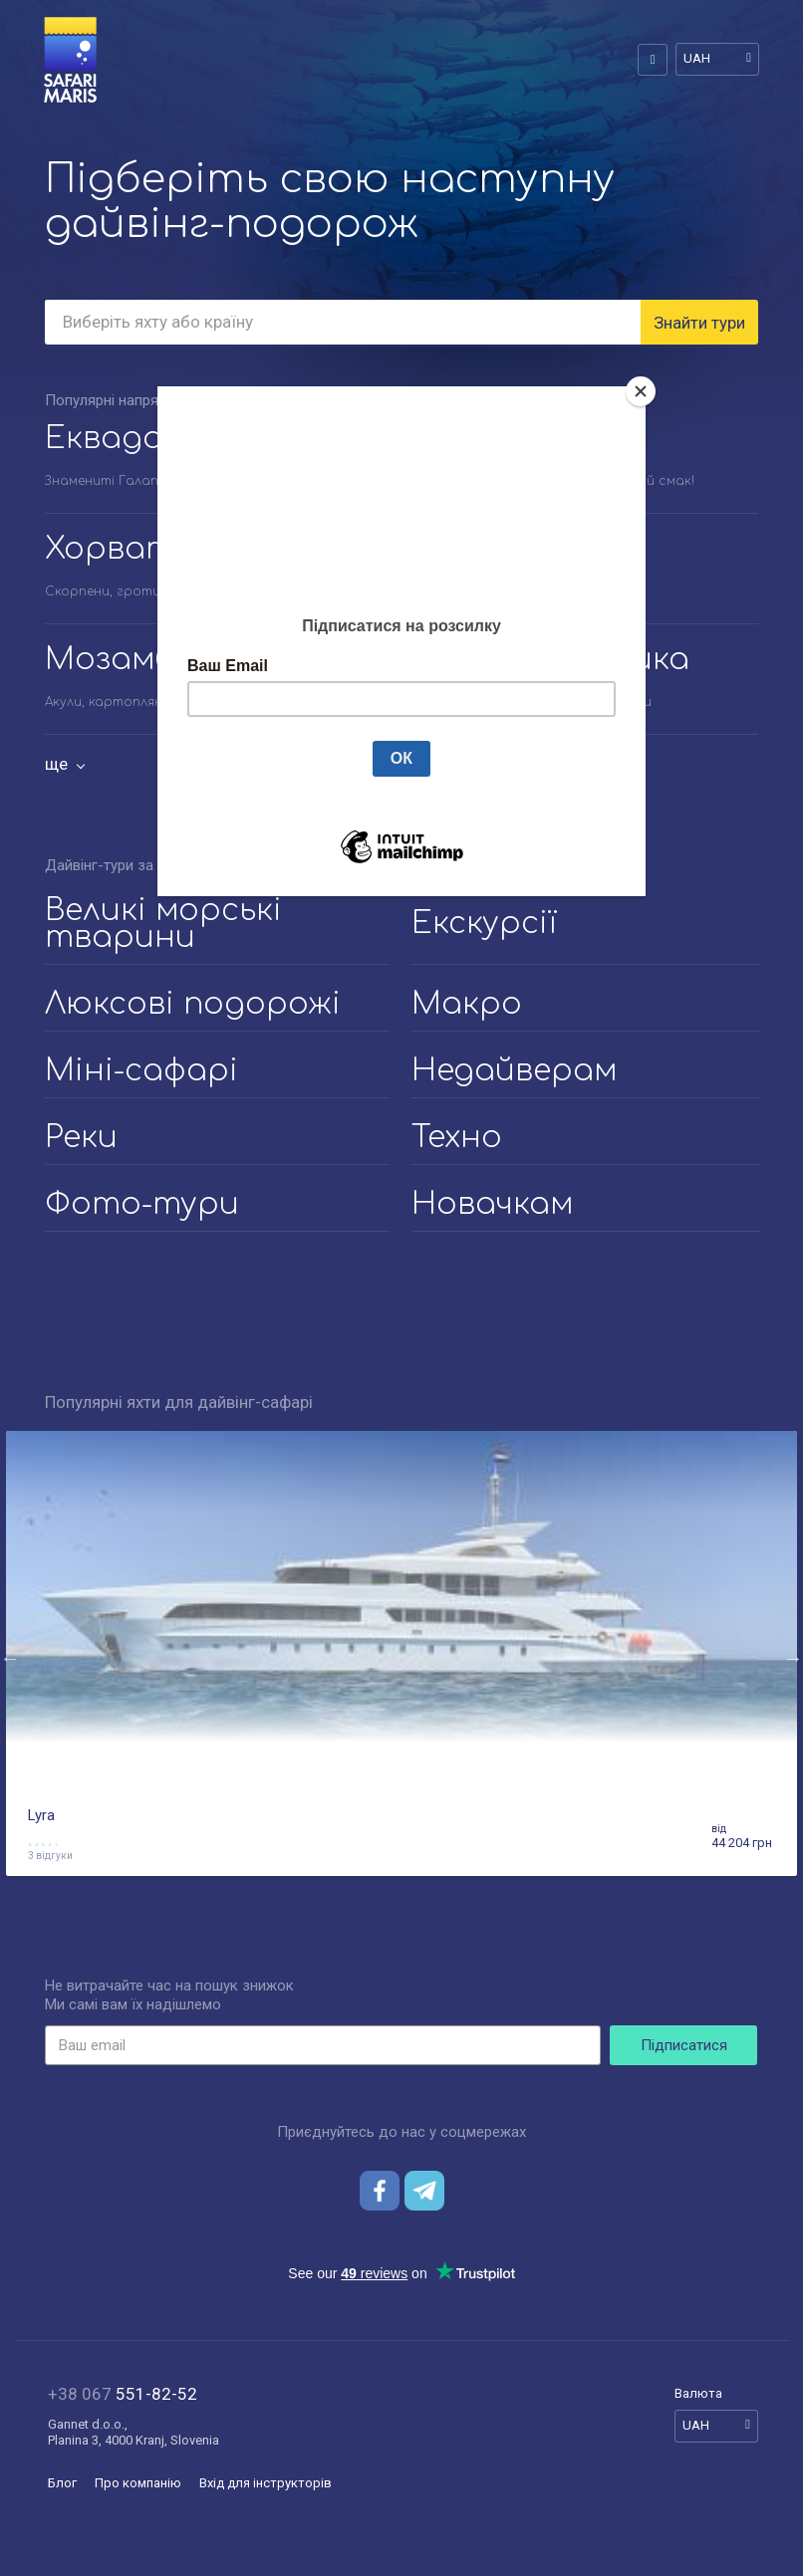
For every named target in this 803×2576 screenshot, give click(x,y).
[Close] (641, 391)
